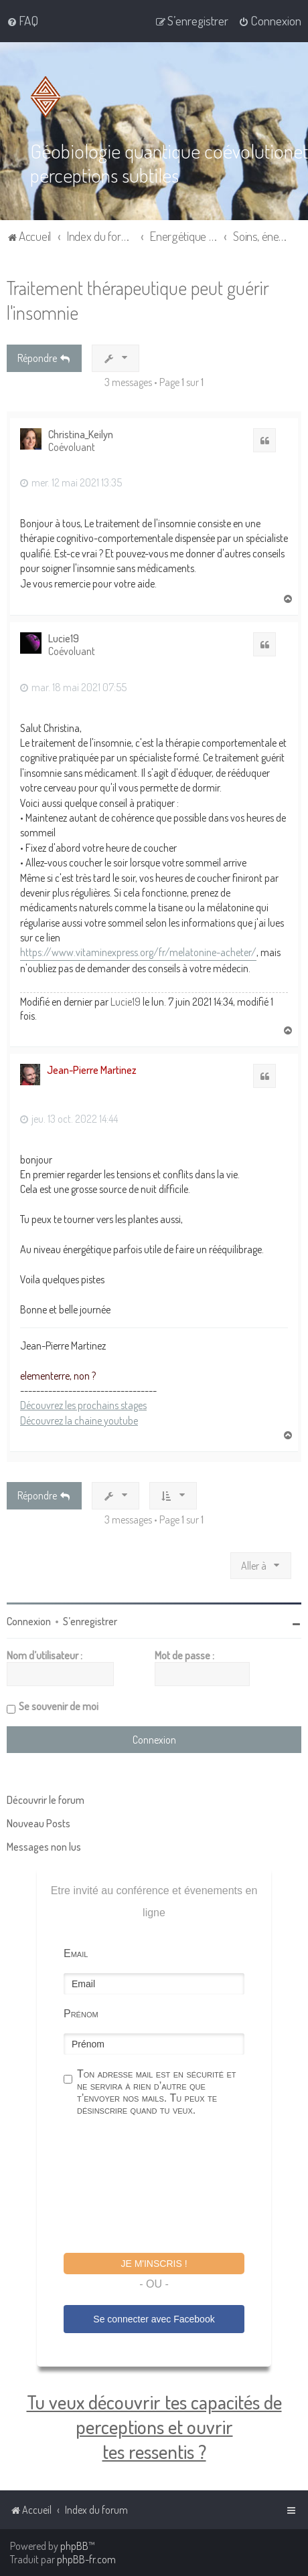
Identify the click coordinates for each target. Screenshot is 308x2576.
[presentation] (165, 2186)
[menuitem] (22, 20)
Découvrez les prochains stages (83, 1404)
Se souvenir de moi (58, 1705)
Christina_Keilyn (80, 433)
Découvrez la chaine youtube (79, 1420)
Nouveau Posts (38, 1822)
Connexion (29, 1620)
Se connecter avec (153, 2318)
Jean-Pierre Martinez (92, 1069)
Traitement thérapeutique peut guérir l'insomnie (138, 299)
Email (76, 1952)
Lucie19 (63, 638)
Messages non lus (44, 1846)
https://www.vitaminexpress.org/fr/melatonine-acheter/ (138, 951)
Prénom (81, 2013)
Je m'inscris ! (154, 2263)
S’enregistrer (90, 1620)
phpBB (74, 2546)
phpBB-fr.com (86, 2559)
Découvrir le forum (45, 1799)
